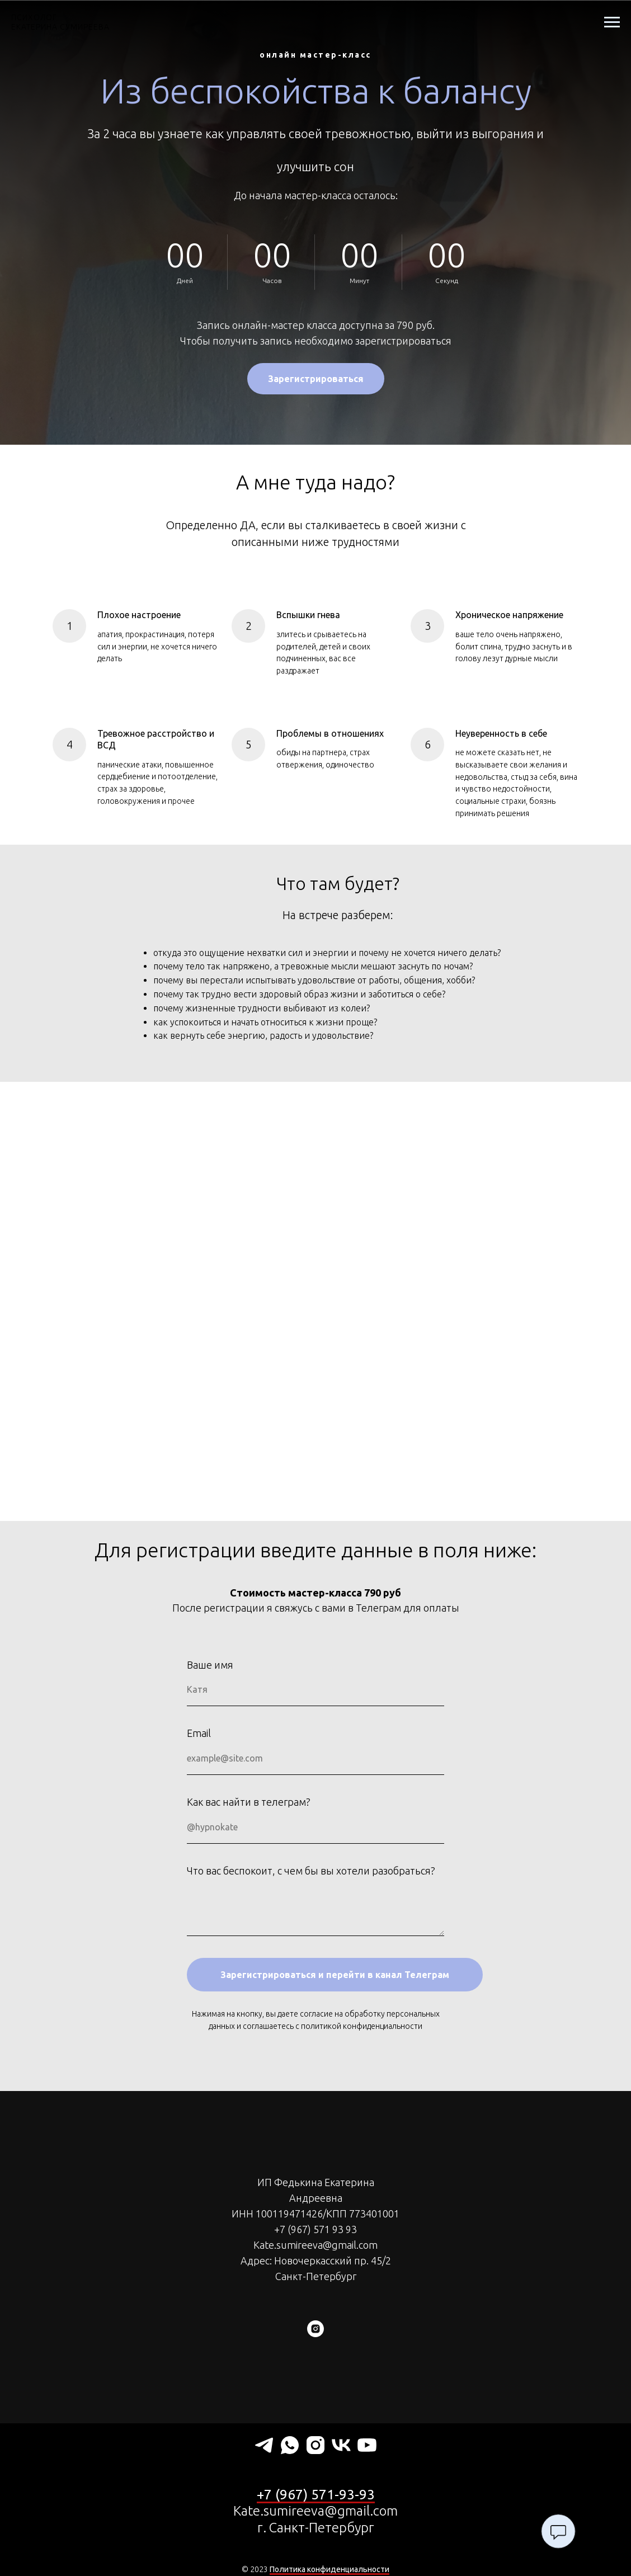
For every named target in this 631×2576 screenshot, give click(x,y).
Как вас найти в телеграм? (248, 1801)
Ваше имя (210, 1664)
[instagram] (315, 2328)
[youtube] (367, 2445)
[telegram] (264, 2445)
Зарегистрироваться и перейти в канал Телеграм (334, 1975)
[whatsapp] (290, 2445)
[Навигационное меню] (612, 22)
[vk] (341, 2445)
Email (199, 1733)
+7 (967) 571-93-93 (316, 2494)
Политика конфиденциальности (329, 2569)
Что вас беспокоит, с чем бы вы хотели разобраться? (311, 1870)
